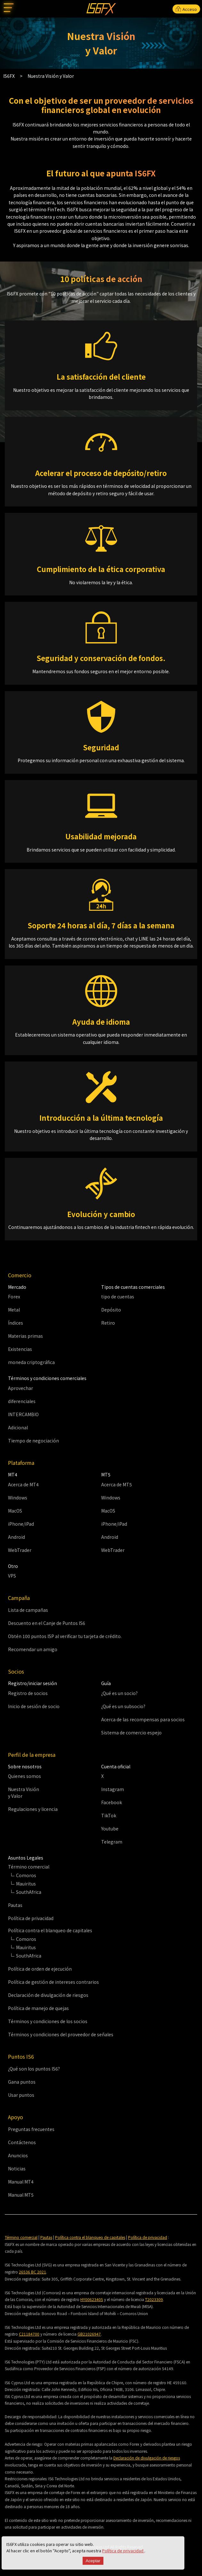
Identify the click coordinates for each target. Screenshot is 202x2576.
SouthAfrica (28, 1892)
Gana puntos (22, 2082)
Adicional (18, 1427)
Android (16, 1537)
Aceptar (93, 2560)
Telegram (111, 1841)
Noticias (17, 2168)
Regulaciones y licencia (33, 1809)
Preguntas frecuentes (31, 2129)
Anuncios (18, 2155)
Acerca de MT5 (116, 1484)
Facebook (111, 1802)
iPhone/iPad (21, 1524)
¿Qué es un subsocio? (123, 1706)
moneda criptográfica (31, 1362)
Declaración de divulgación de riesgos (48, 1995)
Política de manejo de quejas (38, 2008)
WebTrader (19, 1550)
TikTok (108, 1815)
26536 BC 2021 (32, 2271)
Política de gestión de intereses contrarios (53, 1982)
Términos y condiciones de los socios (47, 2021)
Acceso (186, 9)
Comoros (26, 1875)
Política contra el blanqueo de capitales (90, 2237)
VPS (12, 1575)
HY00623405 (91, 2299)
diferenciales (22, 1401)
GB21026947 (89, 2334)
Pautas (15, 1905)
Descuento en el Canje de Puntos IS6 (46, 1623)
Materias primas (25, 1336)
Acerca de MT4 (23, 1484)
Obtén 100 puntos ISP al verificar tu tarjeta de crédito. (65, 1636)
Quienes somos (24, 1776)
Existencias (20, 1349)
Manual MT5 (21, 2195)
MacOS (15, 1510)
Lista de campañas (28, 1610)
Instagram (112, 1789)
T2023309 (154, 2299)
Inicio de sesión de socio (34, 1706)
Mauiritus (26, 1883)
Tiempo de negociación (33, 1440)
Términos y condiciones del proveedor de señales (60, 2034)
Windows (17, 1497)
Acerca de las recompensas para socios (143, 1719)
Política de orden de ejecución (40, 1969)
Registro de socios (28, 1693)
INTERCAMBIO (23, 1414)
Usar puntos (21, 2095)
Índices (15, 1323)
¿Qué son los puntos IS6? (34, 2068)
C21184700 (29, 2334)
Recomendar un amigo (32, 1649)
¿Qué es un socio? (119, 1693)
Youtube (109, 1828)
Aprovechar (20, 1388)
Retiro (108, 1323)
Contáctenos (22, 2142)
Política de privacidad (123, 2551)
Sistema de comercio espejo (131, 1732)
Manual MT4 (21, 2181)
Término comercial (21, 2237)
